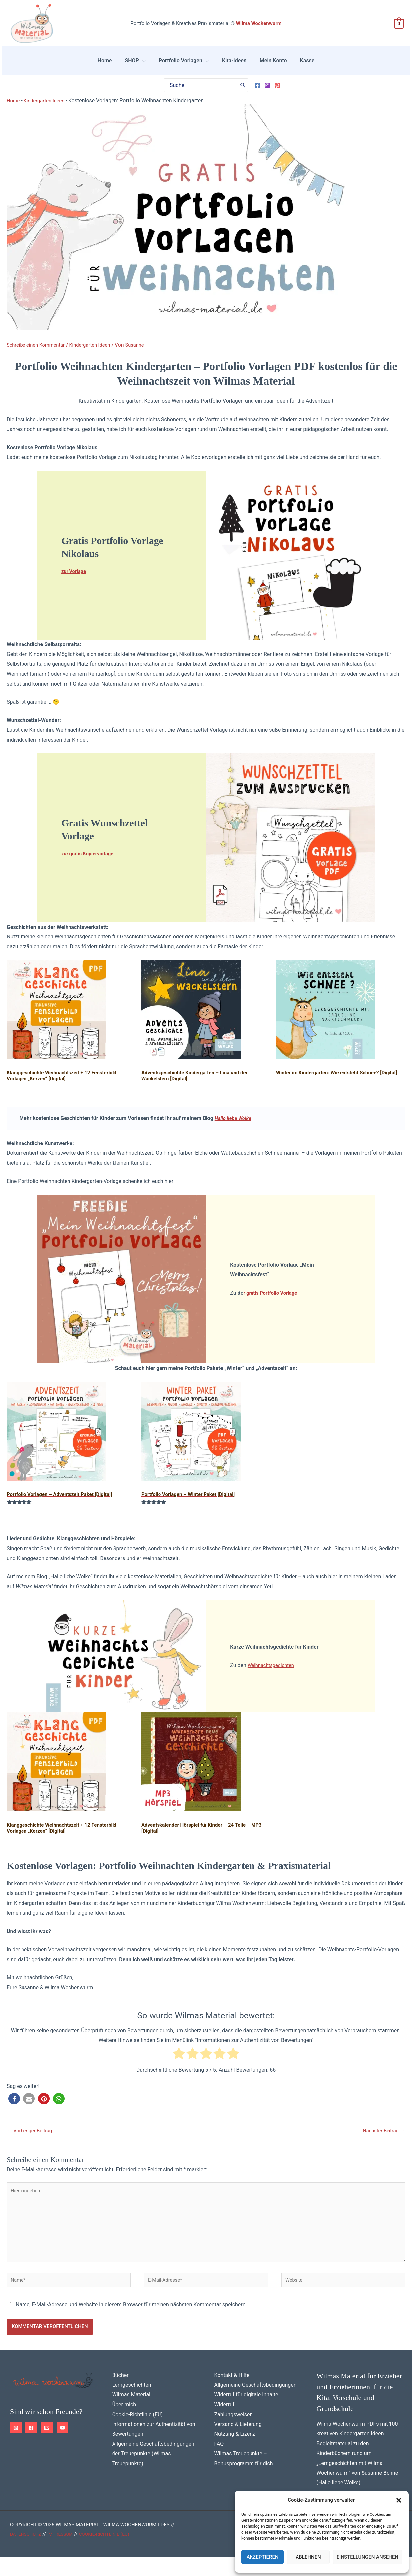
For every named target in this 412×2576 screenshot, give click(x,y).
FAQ (219, 2463)
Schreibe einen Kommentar (38, 353)
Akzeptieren (263, 2557)
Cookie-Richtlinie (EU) (137, 2434)
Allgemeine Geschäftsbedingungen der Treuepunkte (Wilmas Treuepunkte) (153, 2473)
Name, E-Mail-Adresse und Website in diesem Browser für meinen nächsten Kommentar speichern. (131, 2323)
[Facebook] (257, 93)
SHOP (140, 64)
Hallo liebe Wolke (235, 1127)
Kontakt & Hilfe (232, 2394)
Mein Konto (265, 64)
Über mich (124, 2424)
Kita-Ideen (231, 64)
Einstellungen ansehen (367, 2557)
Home (118, 64)
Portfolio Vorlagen (183, 64)
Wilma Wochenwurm (259, 23)
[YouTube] (62, 2447)
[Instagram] (267, 93)
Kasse (294, 64)
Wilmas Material (131, 2414)
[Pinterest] (277, 93)
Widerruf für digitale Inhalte (246, 2414)
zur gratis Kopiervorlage (89, 861)
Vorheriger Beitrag (31, 2140)
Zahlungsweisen (233, 2434)
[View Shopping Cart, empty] (399, 24)
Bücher (120, 2394)
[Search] (243, 93)
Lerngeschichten (131, 2404)
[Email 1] (47, 2447)
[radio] (179, 2064)
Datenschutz (27, 2553)
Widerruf (224, 2424)
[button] (398, 2500)
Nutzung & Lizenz (234, 2453)
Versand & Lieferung (238, 2443)
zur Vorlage (75, 579)
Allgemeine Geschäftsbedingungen (255, 2404)
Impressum (64, 2553)
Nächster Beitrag (382, 2140)
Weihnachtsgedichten (273, 1674)
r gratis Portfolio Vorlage (272, 1301)
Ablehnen (308, 2557)
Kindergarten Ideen (47, 108)
